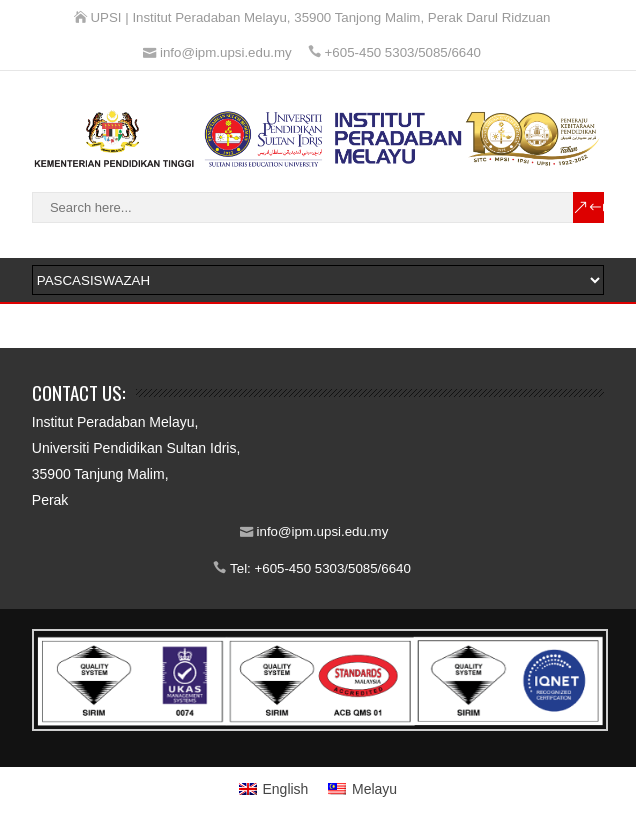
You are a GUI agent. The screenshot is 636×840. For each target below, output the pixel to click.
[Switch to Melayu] (362, 788)
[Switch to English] (274, 788)
